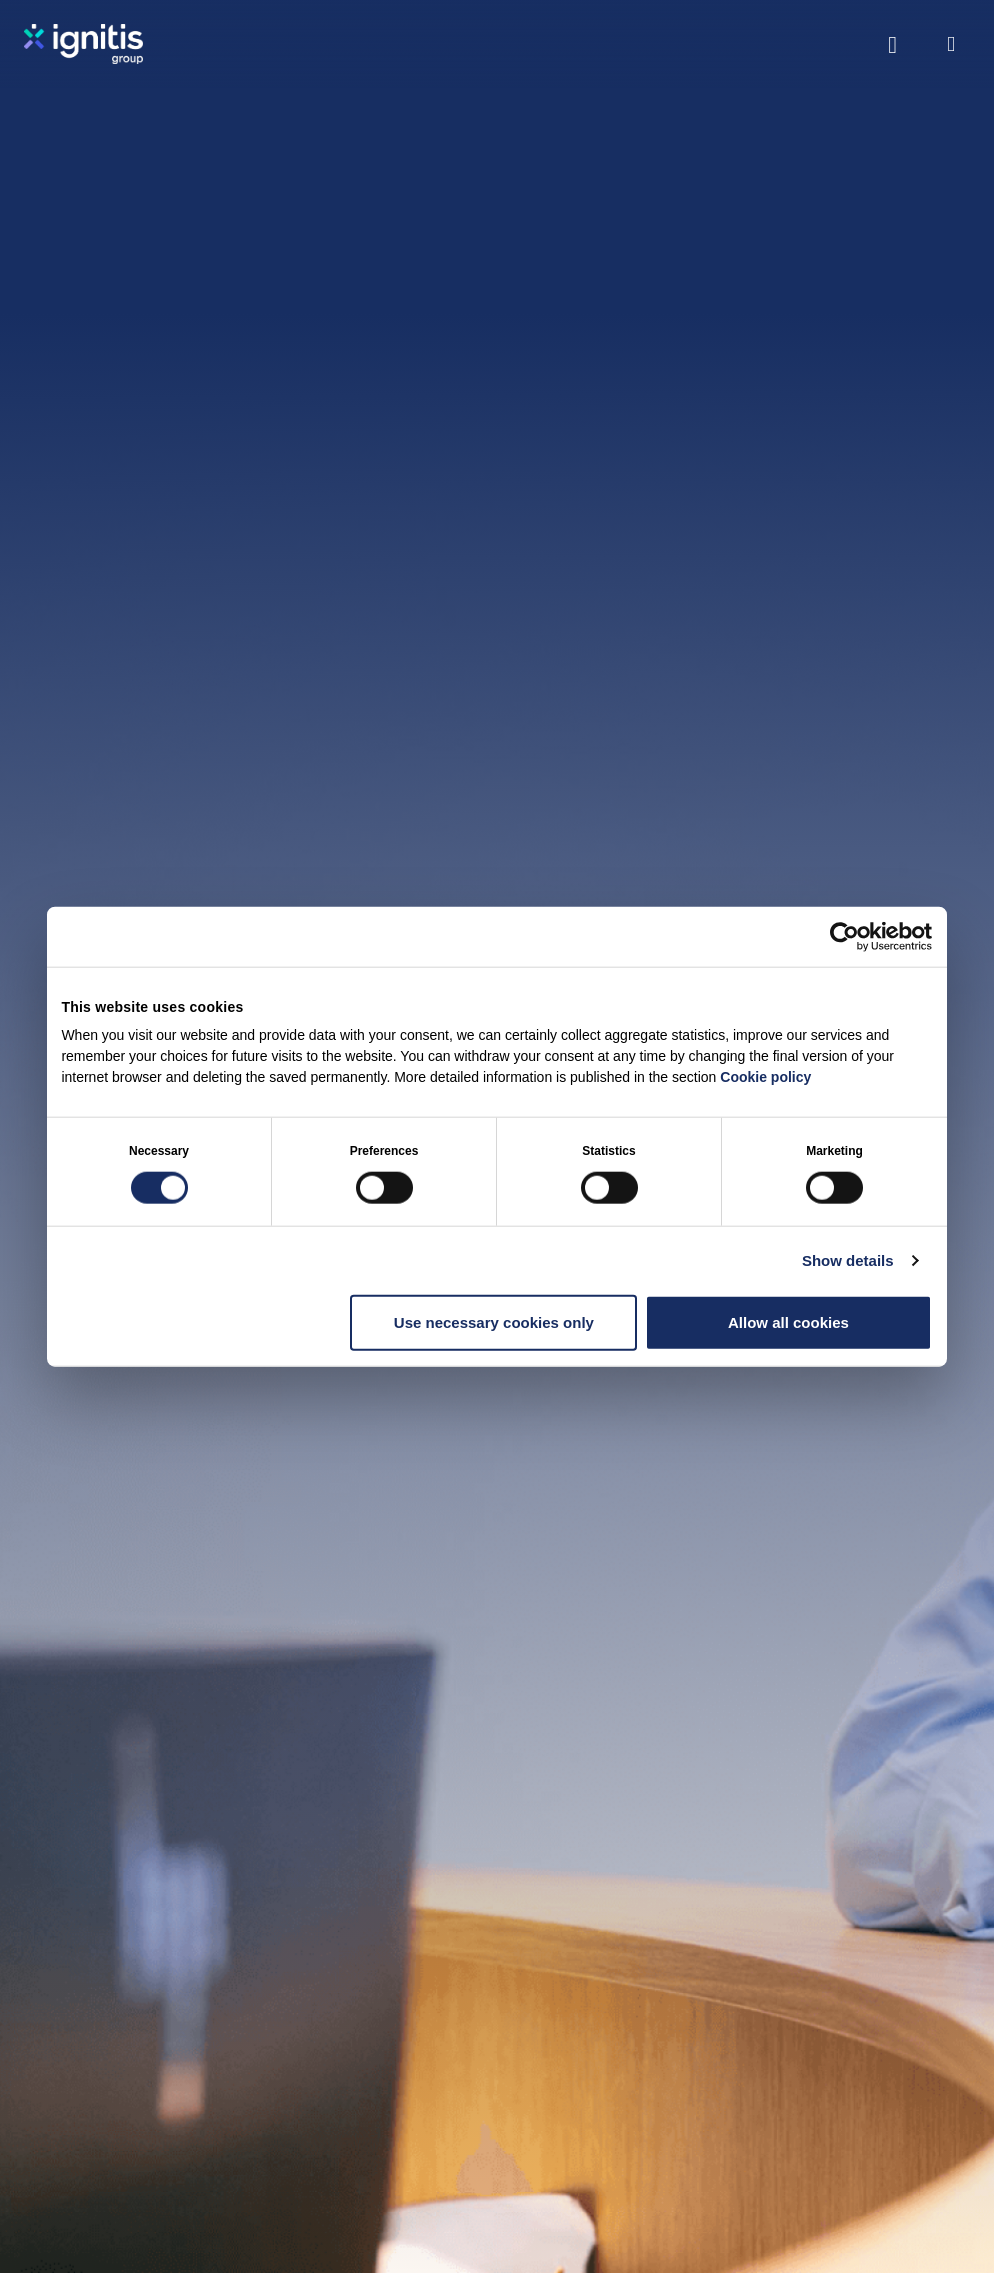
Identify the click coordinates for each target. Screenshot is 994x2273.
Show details (848, 1259)
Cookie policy (765, 1077)
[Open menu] (951, 44)
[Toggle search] (893, 44)
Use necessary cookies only (494, 1321)
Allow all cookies (788, 1321)
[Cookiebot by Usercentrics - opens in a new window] (844, 936)
